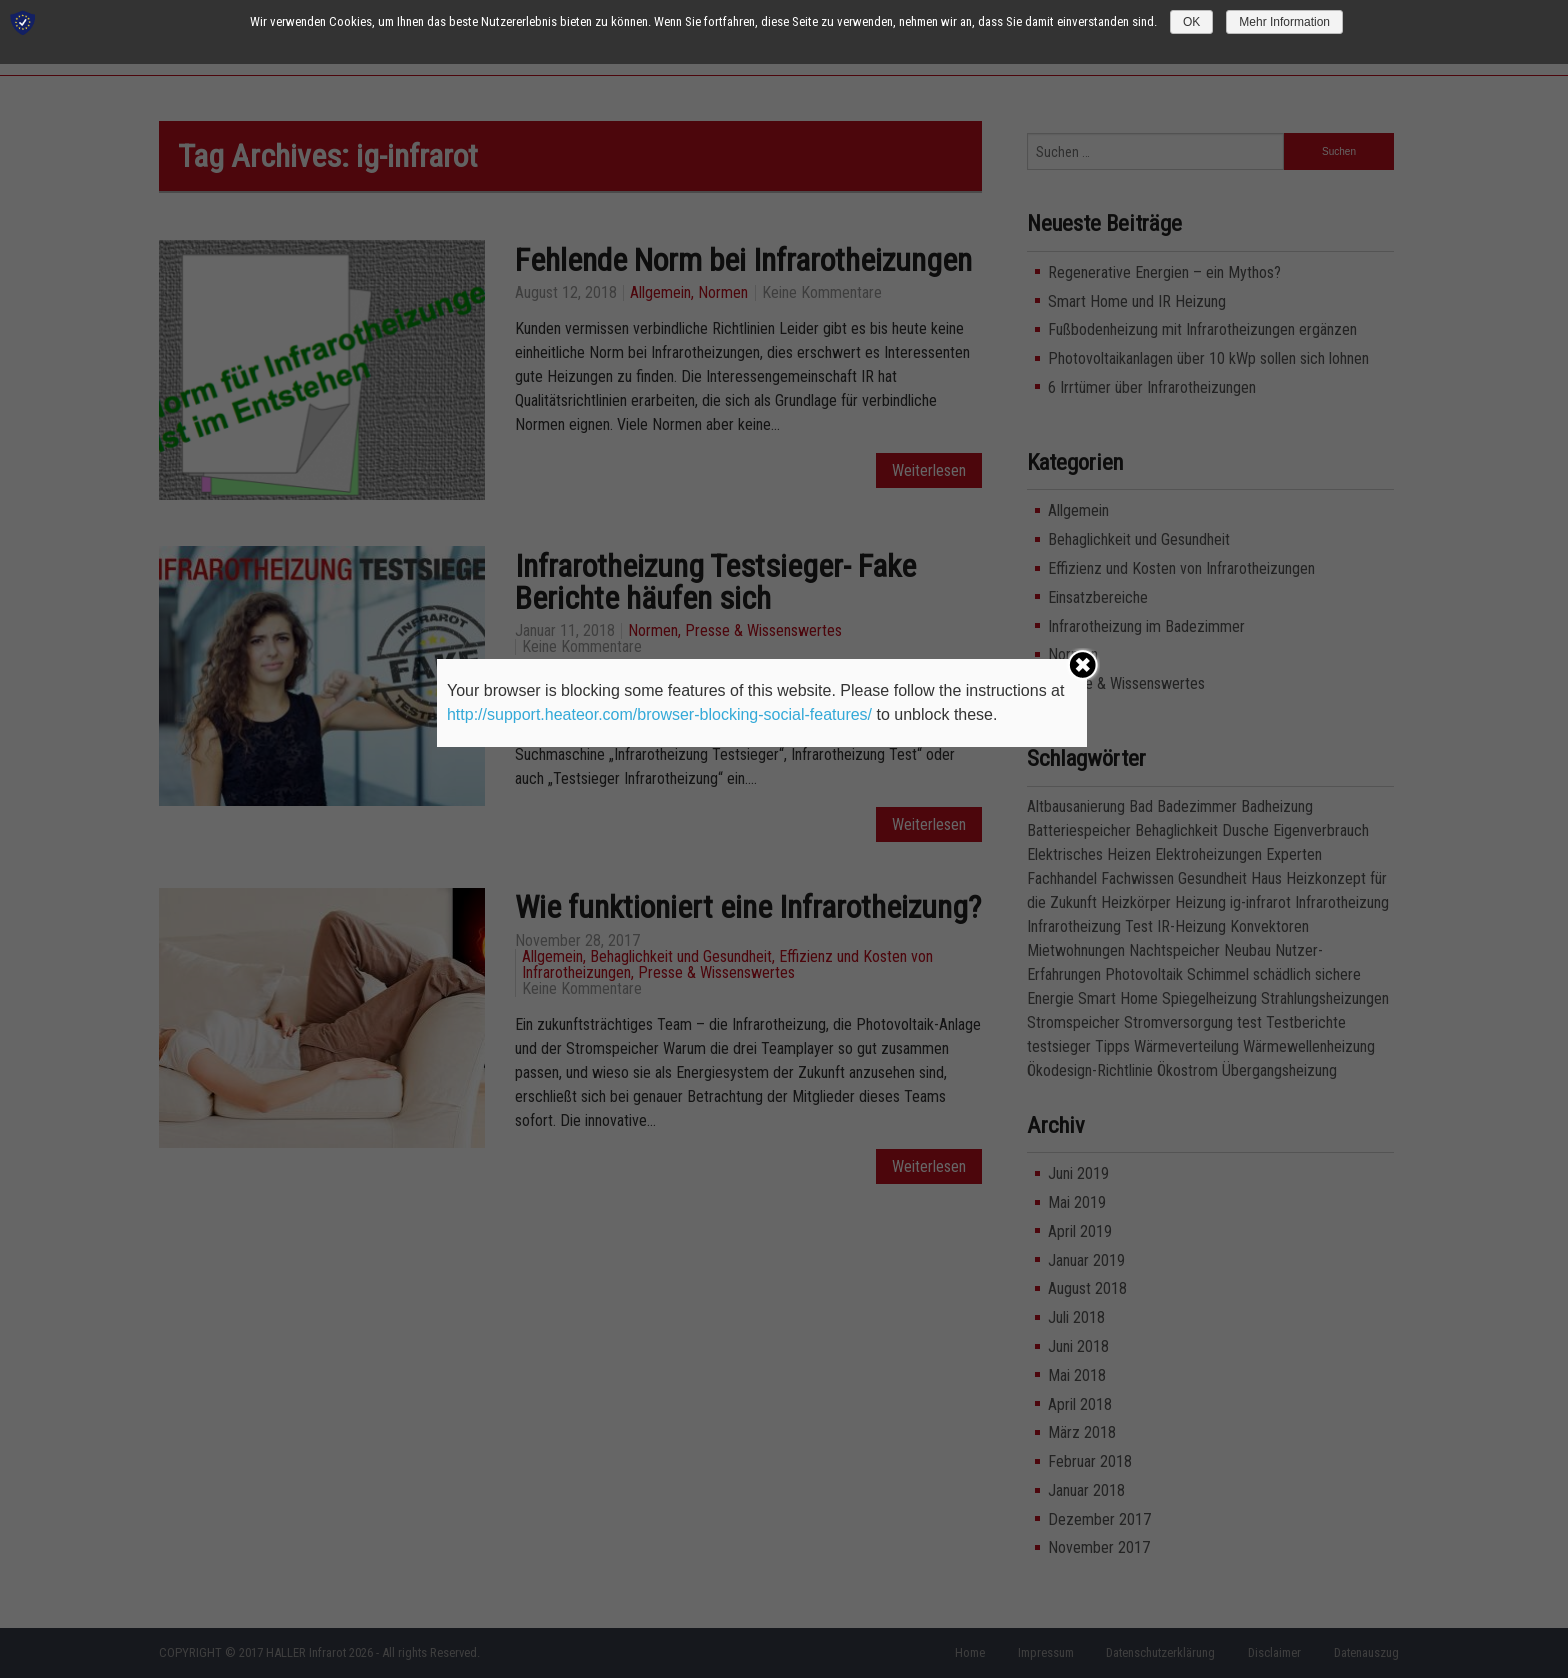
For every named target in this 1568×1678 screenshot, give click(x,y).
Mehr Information (1284, 22)
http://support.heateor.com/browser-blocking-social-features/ (659, 714)
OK (1191, 22)
